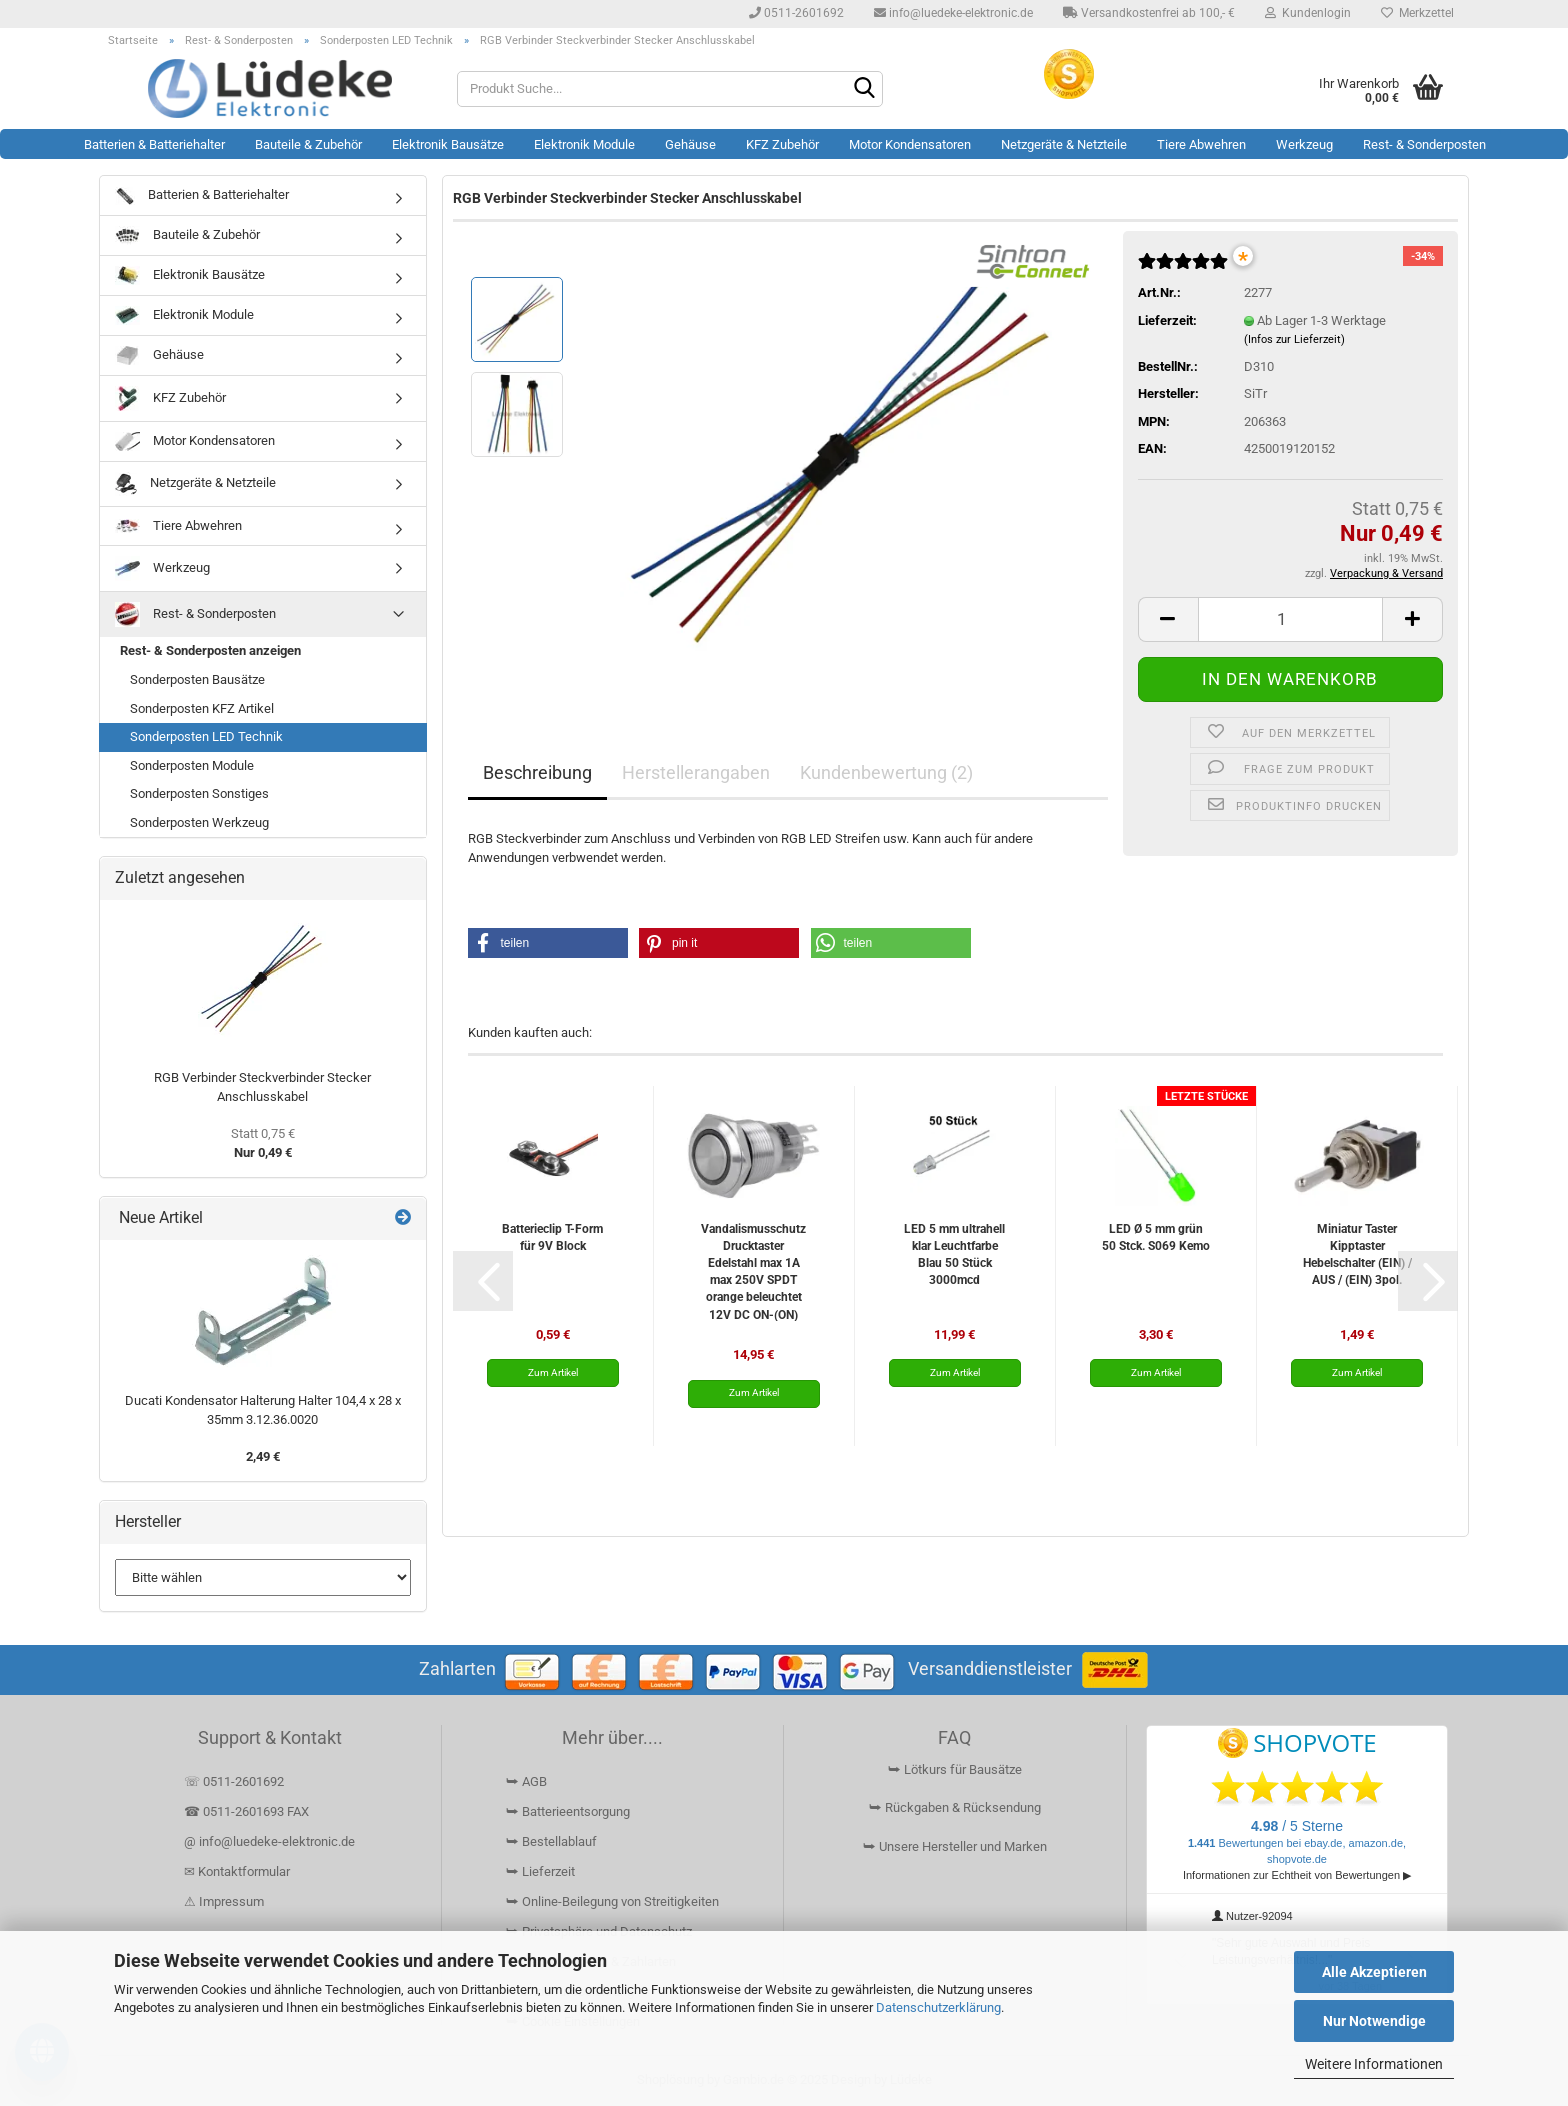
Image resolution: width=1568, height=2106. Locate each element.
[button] (1168, 619)
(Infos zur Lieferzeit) (1294, 339)
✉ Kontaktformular (237, 1871)
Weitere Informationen (1374, 2064)
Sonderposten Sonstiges (199, 793)
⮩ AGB (526, 1781)
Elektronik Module (584, 144)
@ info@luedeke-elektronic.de (269, 1841)
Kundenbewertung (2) (886, 772)
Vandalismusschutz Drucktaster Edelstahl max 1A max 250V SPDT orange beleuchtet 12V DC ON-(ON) (753, 1271)
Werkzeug (1304, 144)
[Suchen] (864, 90)
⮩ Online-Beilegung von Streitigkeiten (612, 1901)
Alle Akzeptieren (1374, 1972)
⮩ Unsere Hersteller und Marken (955, 1846)
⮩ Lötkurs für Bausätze (955, 1769)
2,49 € (263, 1456)
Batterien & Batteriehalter (154, 144)
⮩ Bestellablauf (551, 1841)
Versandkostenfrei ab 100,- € (1149, 13)
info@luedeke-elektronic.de (953, 13)
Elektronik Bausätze (448, 144)
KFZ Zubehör (782, 144)
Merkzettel (1417, 13)
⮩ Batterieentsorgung (568, 1811)
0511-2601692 (796, 13)
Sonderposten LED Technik (206, 736)
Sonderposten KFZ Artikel (202, 708)
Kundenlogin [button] (1308, 13)
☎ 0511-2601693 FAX (248, 1811)
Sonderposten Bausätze (197, 679)
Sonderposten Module (192, 765)
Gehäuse (690, 144)
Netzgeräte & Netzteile (1064, 144)
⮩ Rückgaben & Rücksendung (955, 1807)
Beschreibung (537, 772)
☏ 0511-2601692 (234, 1781)
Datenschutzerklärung (938, 2007)
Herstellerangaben (696, 772)
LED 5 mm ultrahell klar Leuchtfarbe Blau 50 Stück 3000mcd (954, 1254)
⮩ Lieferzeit (540, 1871)
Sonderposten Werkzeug (199, 822)
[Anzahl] (1290, 619)
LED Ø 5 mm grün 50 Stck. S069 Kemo (1156, 1237)
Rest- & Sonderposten (1424, 144)
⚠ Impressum (224, 1901)
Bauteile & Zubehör (308, 144)
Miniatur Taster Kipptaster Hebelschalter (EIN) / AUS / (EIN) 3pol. (1357, 1254)
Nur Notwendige (1374, 2021)
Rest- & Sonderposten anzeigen (210, 650)
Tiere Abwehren (1201, 144)
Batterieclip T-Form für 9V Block (552, 1237)
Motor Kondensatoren (910, 144)
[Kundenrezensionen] (1183, 269)
